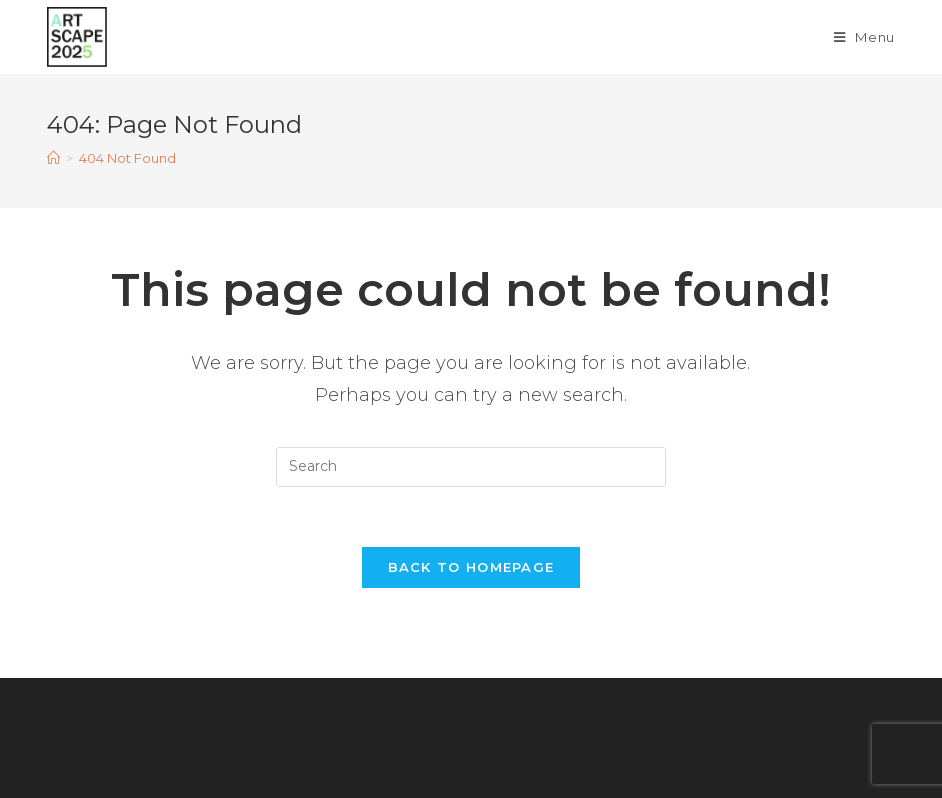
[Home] (53, 158)
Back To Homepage (471, 567)
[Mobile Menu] (864, 37)
